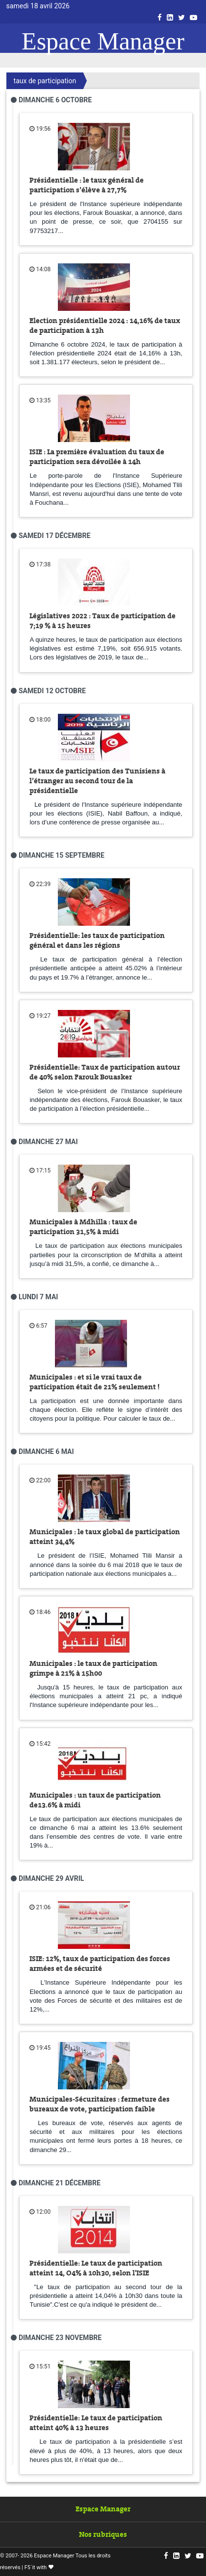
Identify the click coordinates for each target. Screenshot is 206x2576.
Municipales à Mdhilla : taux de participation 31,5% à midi (83, 1227)
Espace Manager (103, 41)
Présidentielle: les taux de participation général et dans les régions (97, 940)
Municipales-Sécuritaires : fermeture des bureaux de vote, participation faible (99, 2104)
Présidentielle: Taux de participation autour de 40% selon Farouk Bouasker (104, 1072)
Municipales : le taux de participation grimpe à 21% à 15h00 (93, 1668)
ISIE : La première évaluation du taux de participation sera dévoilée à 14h (96, 457)
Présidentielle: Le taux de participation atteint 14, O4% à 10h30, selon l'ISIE (95, 2268)
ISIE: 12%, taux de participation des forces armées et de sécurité (99, 1963)
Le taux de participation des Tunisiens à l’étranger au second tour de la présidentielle (97, 781)
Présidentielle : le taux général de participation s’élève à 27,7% (86, 185)
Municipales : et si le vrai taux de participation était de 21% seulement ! (94, 1382)
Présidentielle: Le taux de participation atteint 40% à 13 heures (95, 2423)
